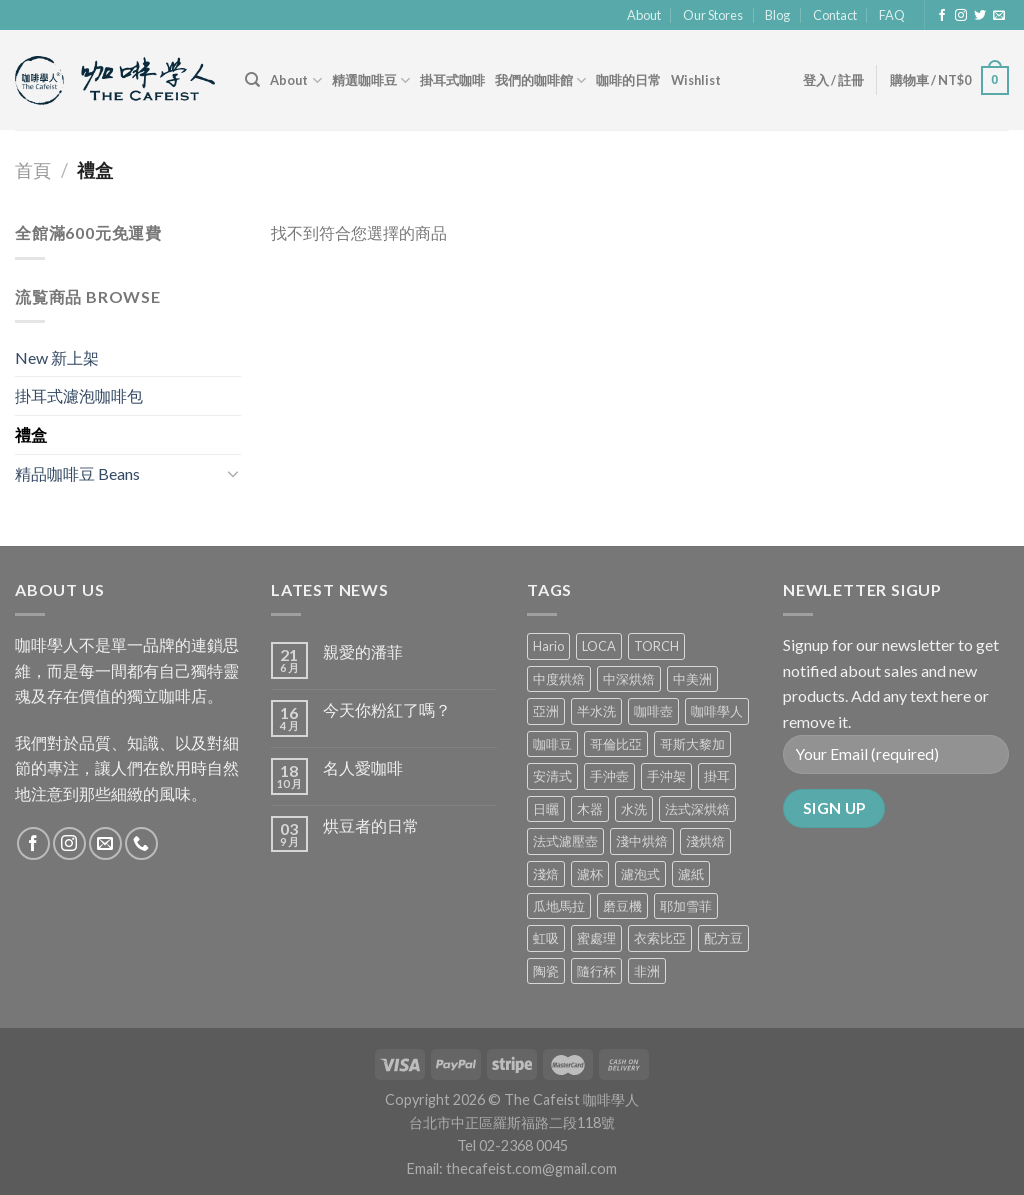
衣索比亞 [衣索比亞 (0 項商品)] (660, 938)
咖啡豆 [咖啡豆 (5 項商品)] (552, 744)
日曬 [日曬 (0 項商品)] (546, 809)
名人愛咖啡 (363, 767)
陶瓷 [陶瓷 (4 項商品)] (546, 971)
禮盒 (31, 434)
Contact (835, 15)
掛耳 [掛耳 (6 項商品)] (717, 776)
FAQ (892, 15)
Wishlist (696, 80)
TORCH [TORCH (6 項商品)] (656, 646)
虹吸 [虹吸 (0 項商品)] (546, 938)
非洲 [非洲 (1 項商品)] (647, 971)
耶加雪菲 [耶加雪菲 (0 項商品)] (686, 906)
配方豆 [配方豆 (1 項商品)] (723, 938)
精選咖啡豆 (371, 80)
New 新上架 (57, 357)
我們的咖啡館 (540, 80)
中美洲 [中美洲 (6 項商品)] (692, 679)
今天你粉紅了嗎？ (387, 709)
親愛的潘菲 (363, 651)
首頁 (33, 170)
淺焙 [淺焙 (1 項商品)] (546, 874)
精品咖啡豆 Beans (77, 473)
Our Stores (713, 15)
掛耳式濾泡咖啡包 (79, 395)
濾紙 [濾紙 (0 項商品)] (691, 874)
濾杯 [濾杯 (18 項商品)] (590, 874)
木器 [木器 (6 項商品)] (590, 809)
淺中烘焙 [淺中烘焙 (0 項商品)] (642, 841)
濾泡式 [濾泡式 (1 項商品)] (640, 874)
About (644, 15)
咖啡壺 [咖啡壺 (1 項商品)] (653, 711)
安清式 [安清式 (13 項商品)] (552, 776)
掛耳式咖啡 (452, 80)
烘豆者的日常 (371, 825)
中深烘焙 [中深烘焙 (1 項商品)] (629, 679)
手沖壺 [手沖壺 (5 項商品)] (609, 776)
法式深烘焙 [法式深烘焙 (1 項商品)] (697, 809)
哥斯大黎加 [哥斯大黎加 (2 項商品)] (692, 744)
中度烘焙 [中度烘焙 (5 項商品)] (559, 679)
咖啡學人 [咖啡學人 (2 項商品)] (717, 711)
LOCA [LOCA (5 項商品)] (599, 646)
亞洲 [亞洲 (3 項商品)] (546, 711)
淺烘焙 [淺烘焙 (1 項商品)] (705, 841)
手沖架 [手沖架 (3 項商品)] (666, 776)
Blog (777, 15)
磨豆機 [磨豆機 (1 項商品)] (622, 906)
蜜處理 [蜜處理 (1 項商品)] (596, 938)
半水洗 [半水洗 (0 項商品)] (596, 711)
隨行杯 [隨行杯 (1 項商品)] (596, 971)
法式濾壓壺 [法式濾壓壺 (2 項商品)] (565, 841)
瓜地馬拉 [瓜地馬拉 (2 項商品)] (559, 906)
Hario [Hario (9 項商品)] (548, 646)
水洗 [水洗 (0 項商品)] (634, 809)
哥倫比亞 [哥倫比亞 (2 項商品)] (616, 744)
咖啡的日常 (628, 80)
